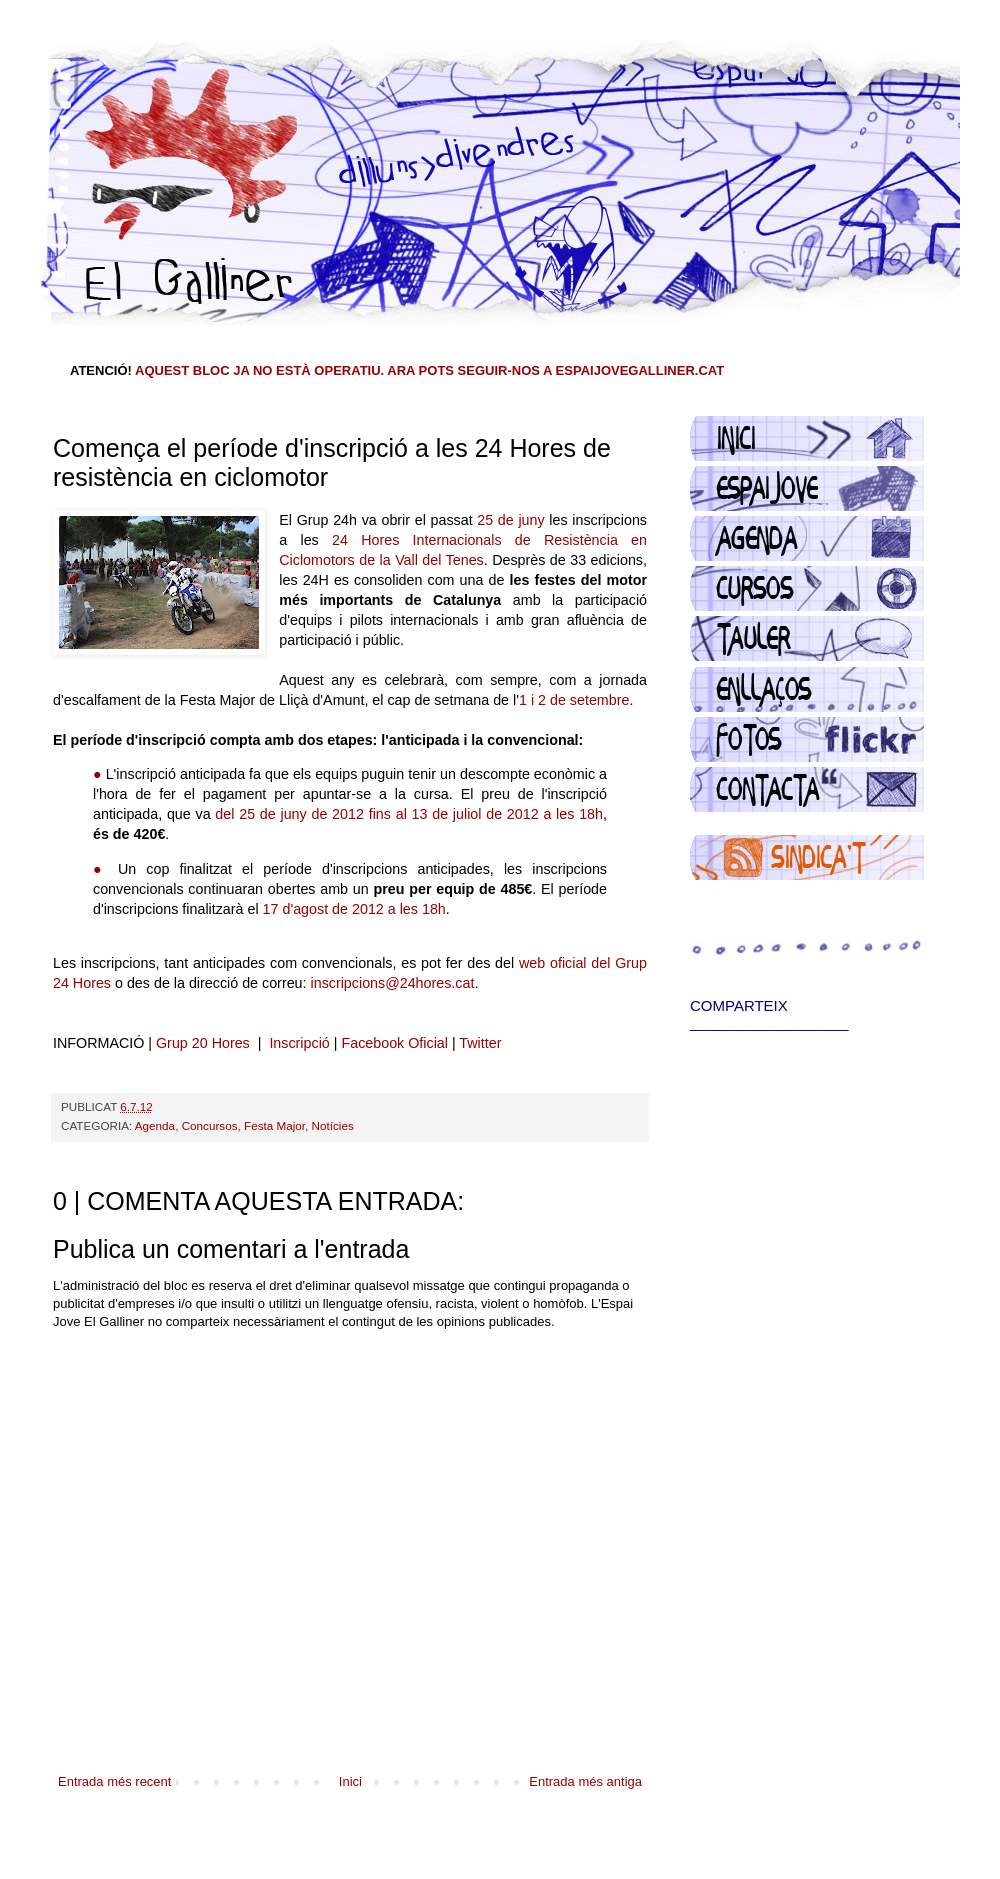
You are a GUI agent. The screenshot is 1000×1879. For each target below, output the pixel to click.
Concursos (210, 1125)
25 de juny (510, 520)
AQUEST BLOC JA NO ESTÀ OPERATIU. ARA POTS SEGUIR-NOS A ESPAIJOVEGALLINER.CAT (429, 370)
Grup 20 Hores (203, 1043)
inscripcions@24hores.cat (393, 983)
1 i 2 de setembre (574, 700)
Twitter (480, 1043)
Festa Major (274, 1125)
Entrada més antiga (585, 1781)
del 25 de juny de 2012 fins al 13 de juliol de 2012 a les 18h (409, 814)
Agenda (155, 1125)
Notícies (333, 1125)
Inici (350, 1781)
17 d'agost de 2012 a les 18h (354, 909)
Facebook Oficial (394, 1043)
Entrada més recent (114, 1781)
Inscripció (299, 1043)
